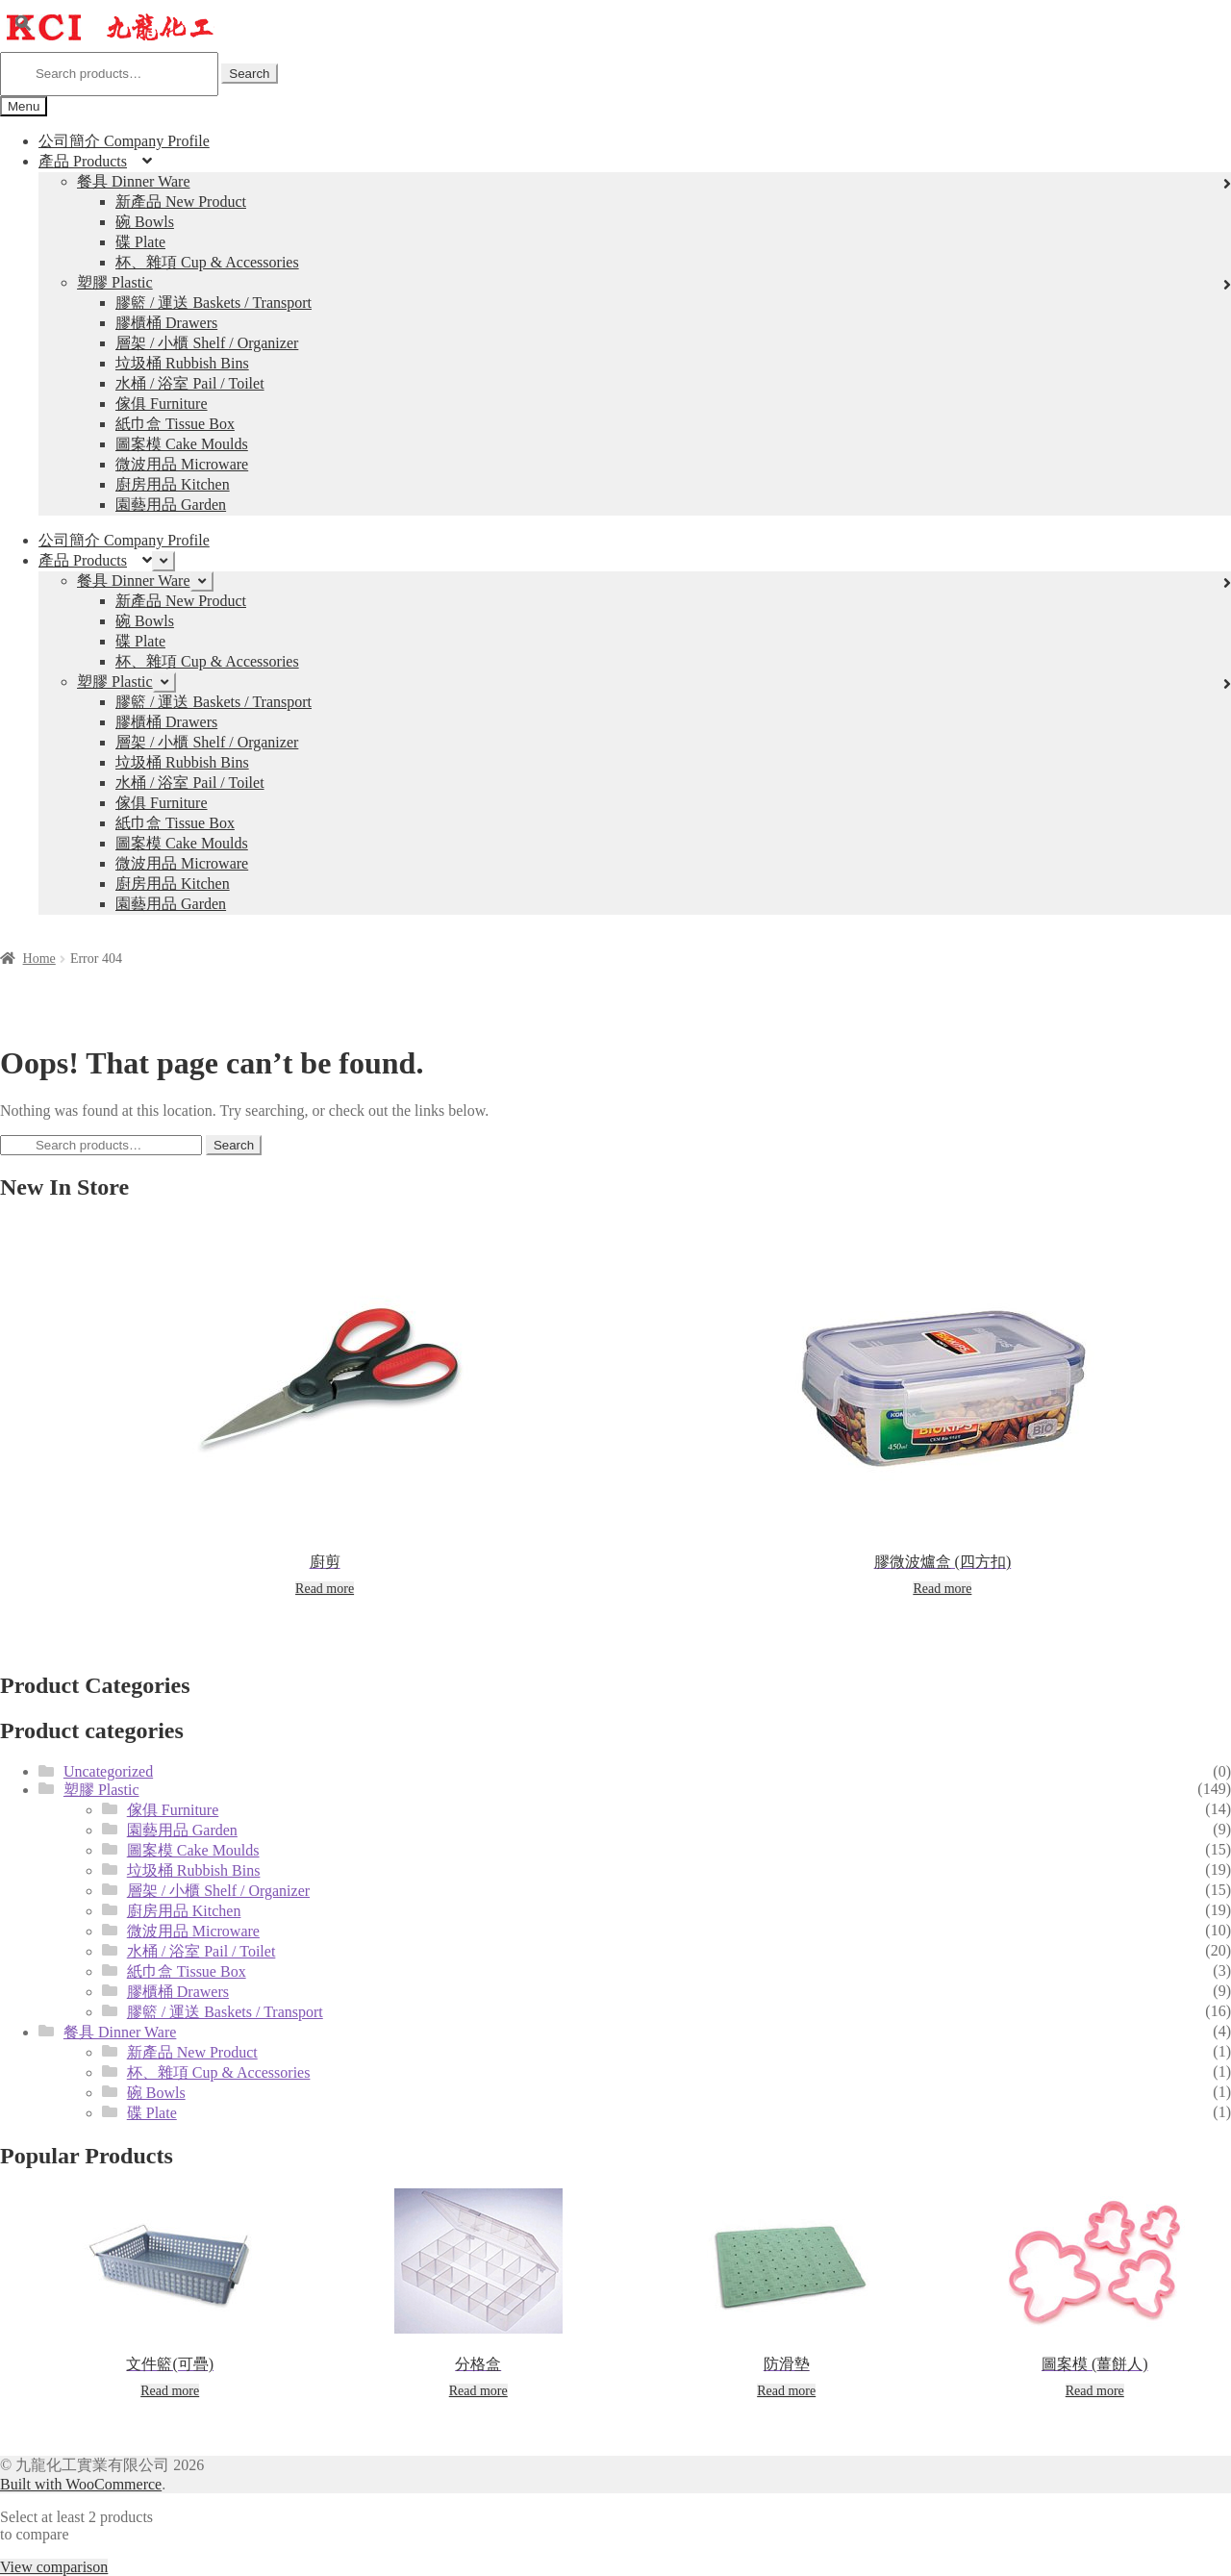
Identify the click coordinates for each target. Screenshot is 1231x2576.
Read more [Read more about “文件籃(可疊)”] (169, 2391)
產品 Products (82, 161)
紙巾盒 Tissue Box (175, 424)
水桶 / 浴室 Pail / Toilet (189, 383)
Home (39, 958)
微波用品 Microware (181, 464)
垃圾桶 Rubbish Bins (182, 363)
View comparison (54, 2567)
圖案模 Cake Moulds (181, 444)
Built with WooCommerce (81, 2484)
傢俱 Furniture (161, 403)
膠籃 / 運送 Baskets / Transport (213, 302)
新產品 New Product (180, 201)
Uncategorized (108, 1771)
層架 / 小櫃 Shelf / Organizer (206, 343)
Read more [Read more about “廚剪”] (324, 1588)
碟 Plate (140, 242)
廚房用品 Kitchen (172, 484)
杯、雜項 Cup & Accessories (207, 262)
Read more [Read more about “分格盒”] (478, 2391)
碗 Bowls (144, 222)
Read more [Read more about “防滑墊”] (786, 2391)
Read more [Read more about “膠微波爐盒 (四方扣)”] (942, 1588)
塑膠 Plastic (115, 282)
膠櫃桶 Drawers (166, 323)
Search (249, 73)
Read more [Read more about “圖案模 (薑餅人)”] (1095, 2391)
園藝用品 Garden (170, 504)
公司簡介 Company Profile (124, 141)
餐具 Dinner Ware (133, 181)
